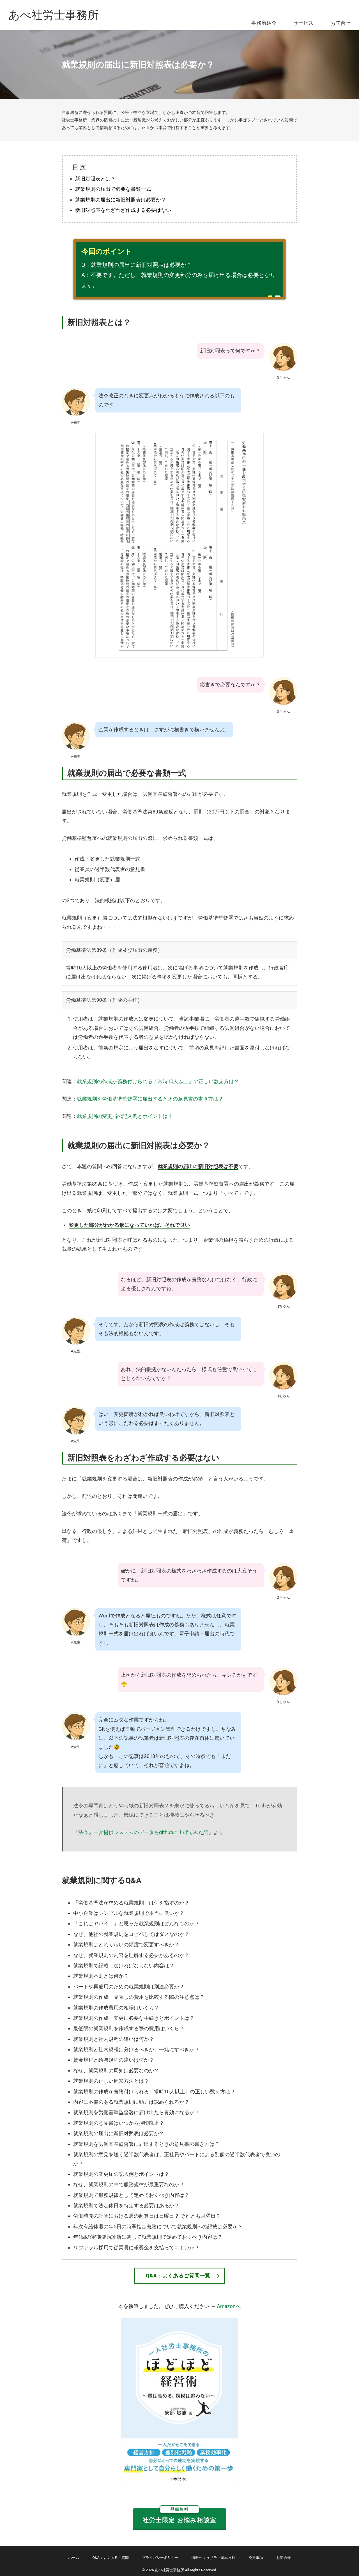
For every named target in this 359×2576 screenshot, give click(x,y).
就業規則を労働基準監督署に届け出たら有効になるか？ (136, 2112)
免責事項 (255, 2558)
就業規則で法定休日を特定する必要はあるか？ (126, 2205)
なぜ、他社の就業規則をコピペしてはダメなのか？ (131, 1934)
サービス (303, 23)
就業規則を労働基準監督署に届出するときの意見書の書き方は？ (150, 1099)
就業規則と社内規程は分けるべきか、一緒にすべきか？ (136, 2049)
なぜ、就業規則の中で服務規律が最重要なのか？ (128, 2184)
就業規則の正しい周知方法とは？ (111, 2081)
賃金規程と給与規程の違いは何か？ (113, 2060)
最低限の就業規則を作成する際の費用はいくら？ (128, 2028)
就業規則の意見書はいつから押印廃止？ (118, 2123)
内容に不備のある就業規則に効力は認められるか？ (131, 2102)
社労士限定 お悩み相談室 (179, 2516)
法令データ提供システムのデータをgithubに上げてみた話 (143, 1832)
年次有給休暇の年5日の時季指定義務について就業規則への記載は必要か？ (158, 2226)
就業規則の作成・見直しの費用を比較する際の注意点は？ (138, 1997)
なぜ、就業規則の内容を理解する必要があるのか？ (131, 1955)
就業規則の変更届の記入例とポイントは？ (125, 1116)
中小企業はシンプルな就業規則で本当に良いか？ (128, 1913)
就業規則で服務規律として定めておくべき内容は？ (131, 2195)
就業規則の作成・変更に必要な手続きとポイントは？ (133, 2018)
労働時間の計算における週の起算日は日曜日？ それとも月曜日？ (147, 2216)
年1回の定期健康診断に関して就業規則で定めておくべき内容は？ (147, 2237)
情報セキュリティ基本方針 (213, 2558)
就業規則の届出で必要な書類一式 (113, 189)
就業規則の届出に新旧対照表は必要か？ (120, 200)
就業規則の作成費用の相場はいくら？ (116, 2008)
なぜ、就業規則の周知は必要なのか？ (116, 2070)
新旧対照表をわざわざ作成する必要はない (123, 210)
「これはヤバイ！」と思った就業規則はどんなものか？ (136, 1923)
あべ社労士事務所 (53, 15)
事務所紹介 (264, 23)
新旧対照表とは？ (95, 179)
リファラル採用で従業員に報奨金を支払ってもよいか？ (136, 2247)
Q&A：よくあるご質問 (110, 2558)
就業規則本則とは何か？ (101, 1976)
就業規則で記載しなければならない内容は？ (123, 1965)
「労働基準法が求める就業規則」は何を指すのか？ (131, 1903)
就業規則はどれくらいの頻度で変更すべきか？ (126, 1944)
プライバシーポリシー (160, 2558)
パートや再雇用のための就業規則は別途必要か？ (128, 1987)
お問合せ (340, 23)
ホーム (73, 2558)
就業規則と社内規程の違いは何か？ (113, 2039)
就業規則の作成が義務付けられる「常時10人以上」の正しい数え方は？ (158, 1081)
